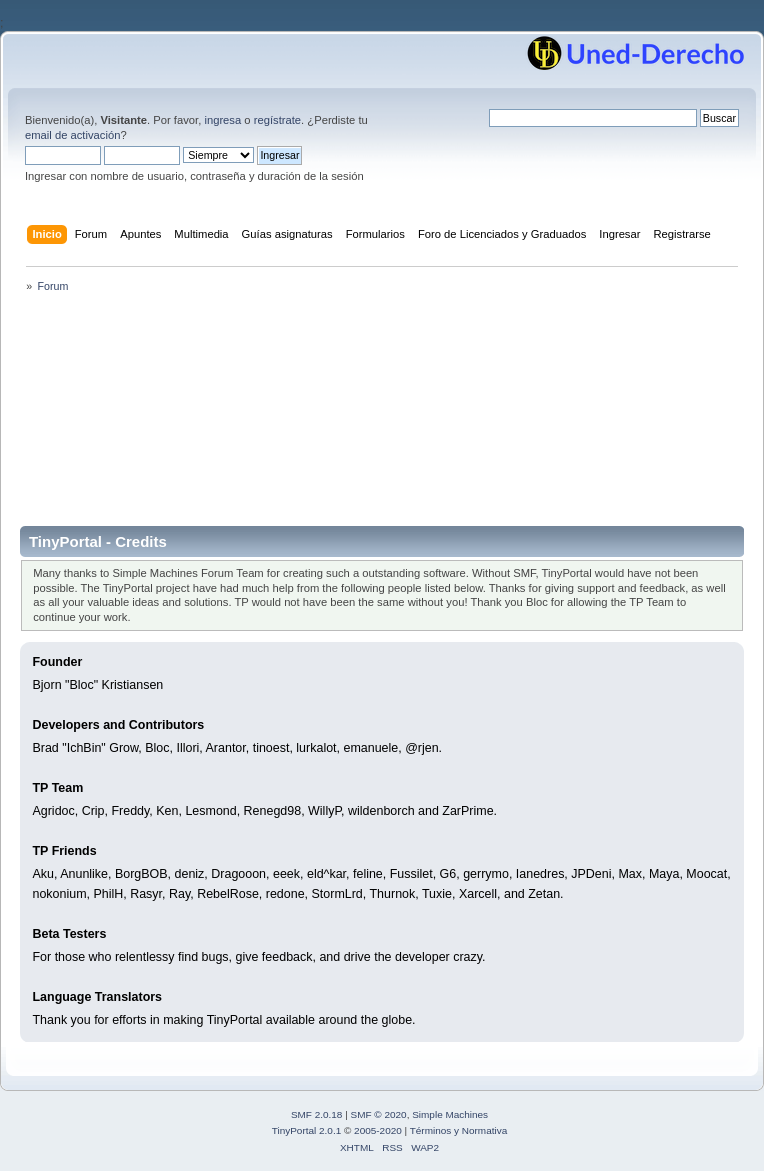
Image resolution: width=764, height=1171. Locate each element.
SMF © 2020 (379, 1114)
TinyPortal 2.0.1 (306, 1130)
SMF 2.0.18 (317, 1114)
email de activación (72, 135)
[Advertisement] (382, 416)
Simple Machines (450, 1114)
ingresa (222, 120)
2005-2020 (378, 1130)
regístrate (277, 120)
